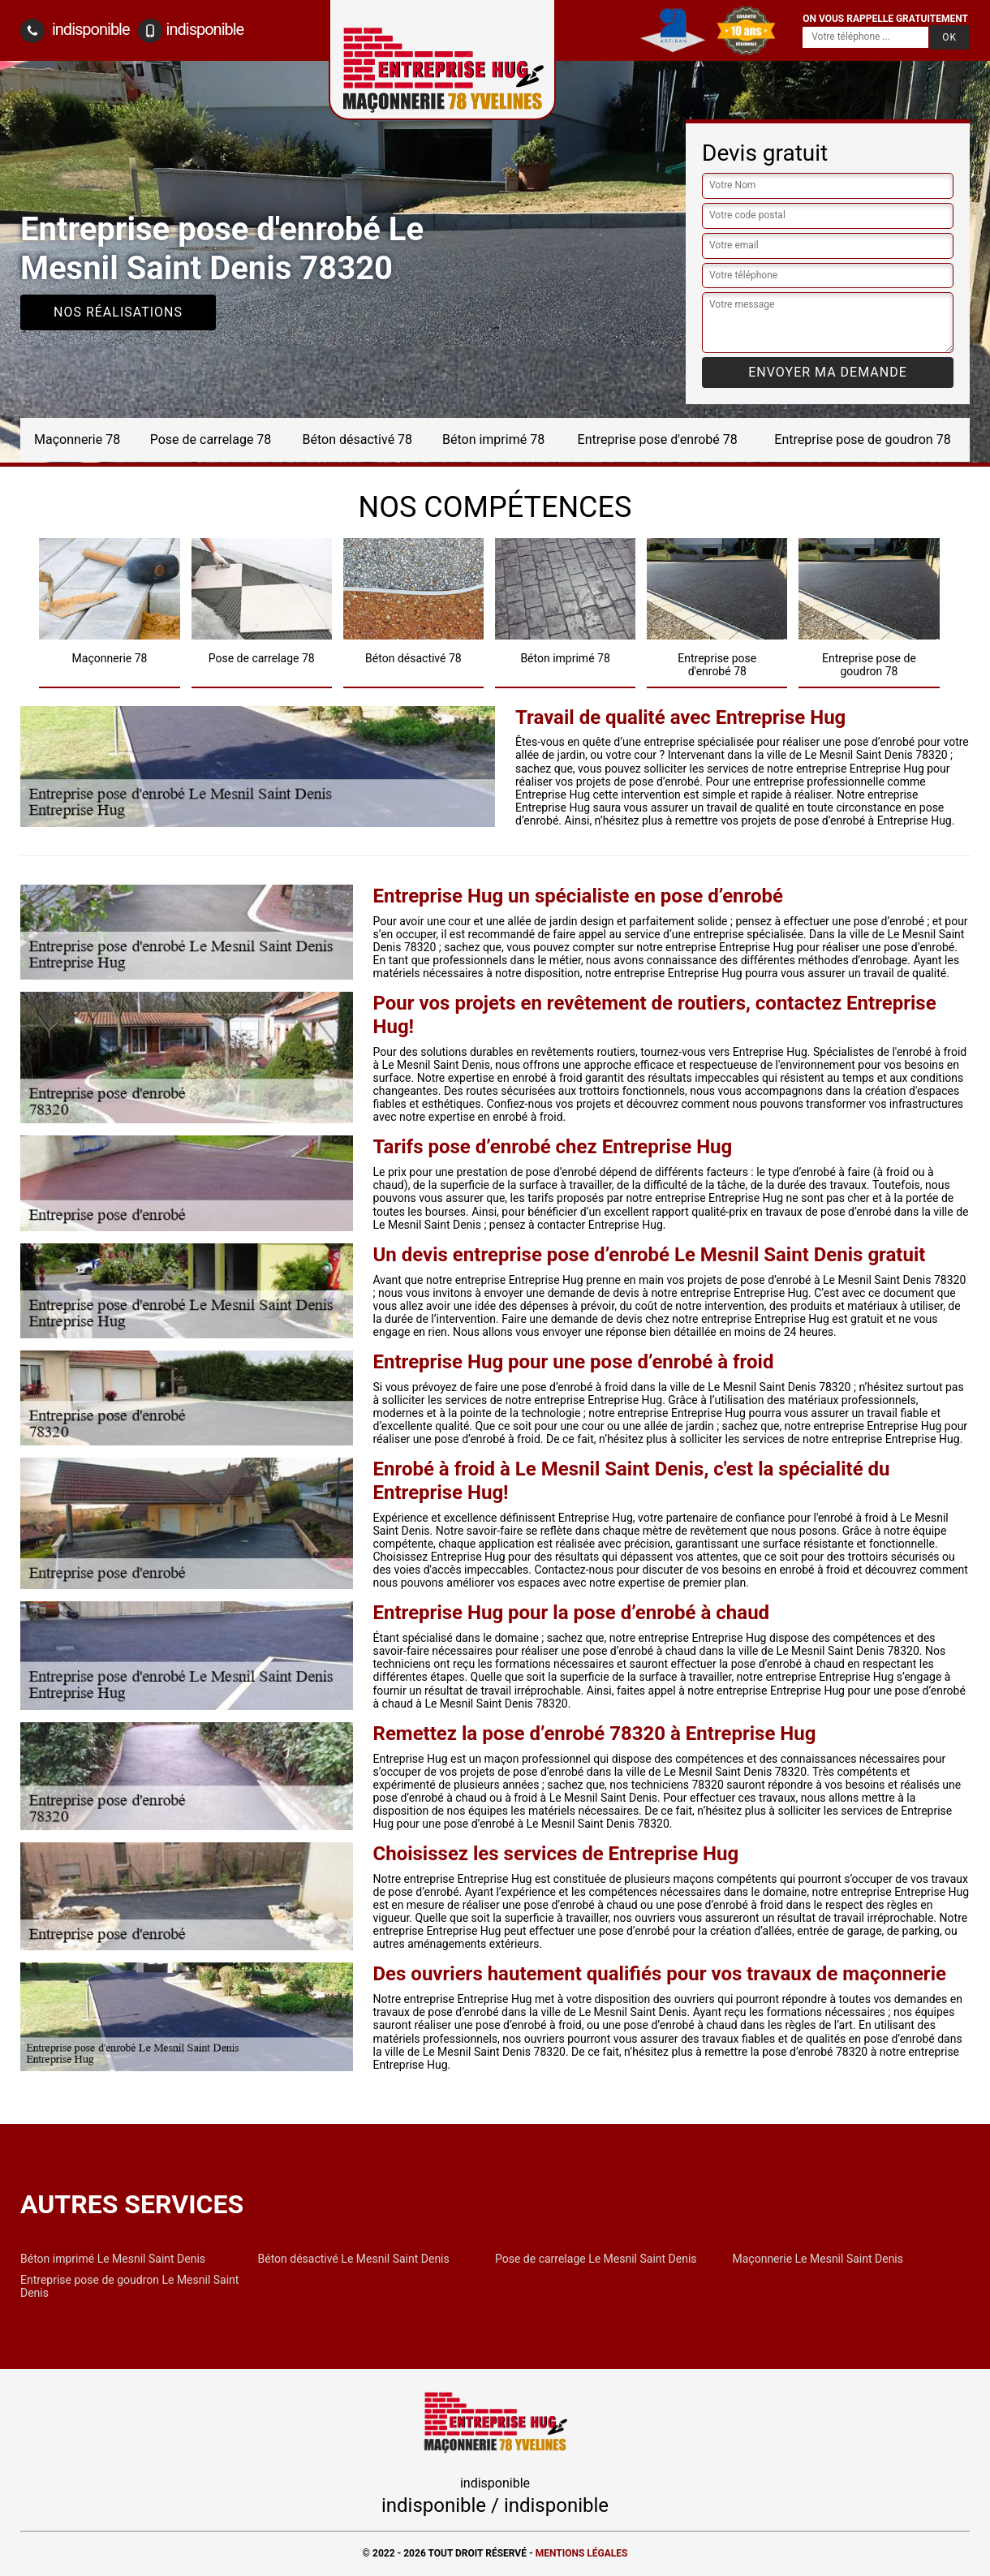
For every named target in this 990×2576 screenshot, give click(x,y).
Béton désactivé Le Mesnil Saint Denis (354, 2258)
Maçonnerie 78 (77, 439)
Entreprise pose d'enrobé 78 (658, 439)
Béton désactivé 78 (358, 439)
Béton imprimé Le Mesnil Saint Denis (112, 2258)
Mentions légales (582, 2553)
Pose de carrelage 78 (211, 439)
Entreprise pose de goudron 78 (862, 439)
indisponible (75, 31)
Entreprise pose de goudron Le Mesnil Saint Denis (129, 2286)
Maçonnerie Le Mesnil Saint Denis (818, 2258)
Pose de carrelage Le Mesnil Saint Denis (596, 2258)
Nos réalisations (118, 312)
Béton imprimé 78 (493, 439)
